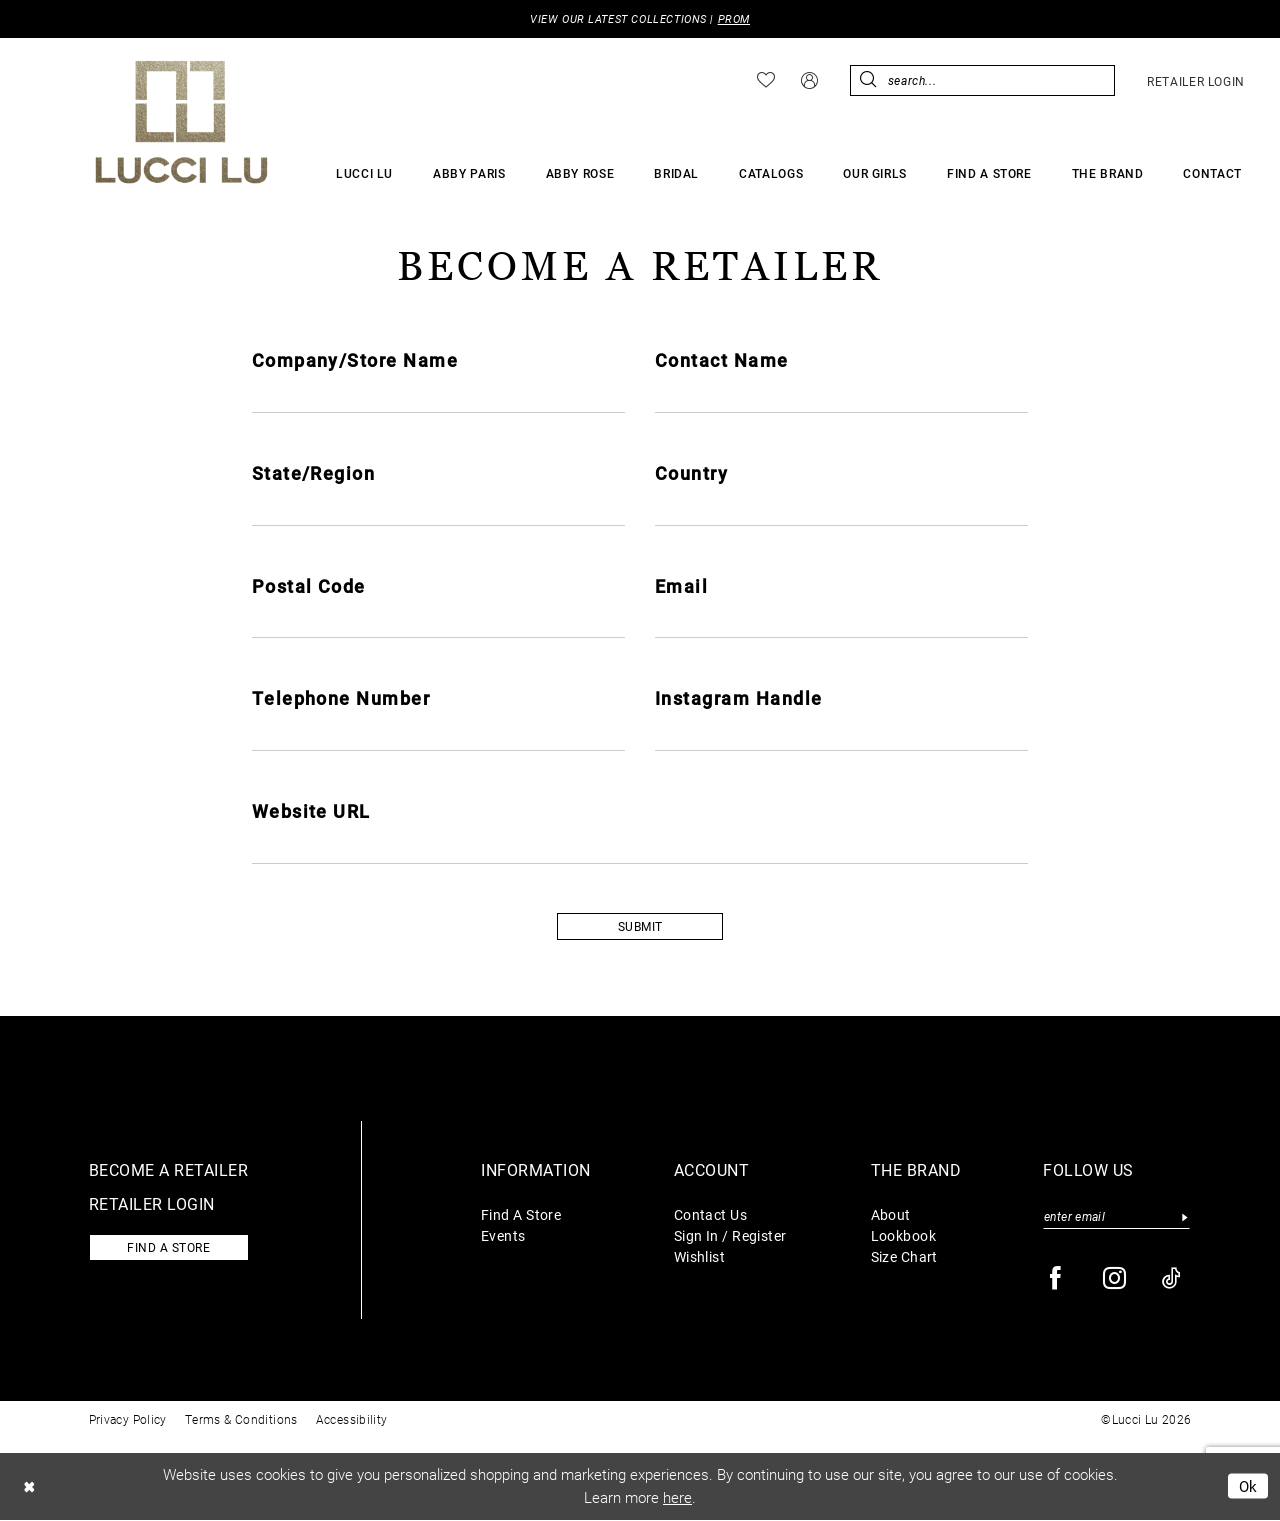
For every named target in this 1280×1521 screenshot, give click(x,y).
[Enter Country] (841, 508)
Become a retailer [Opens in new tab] (169, 1170)
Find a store (169, 1249)
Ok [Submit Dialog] (1248, 1487)
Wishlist (700, 1257)
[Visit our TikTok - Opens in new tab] (1172, 1279)
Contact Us (710, 1215)
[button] (809, 80)
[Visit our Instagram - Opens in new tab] (1115, 1279)
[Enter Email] (841, 621)
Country (691, 473)
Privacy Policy (128, 1420)
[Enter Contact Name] (841, 395)
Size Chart (904, 1257)
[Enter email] (1116, 1217)
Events (503, 1236)
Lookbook (904, 1236)
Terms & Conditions (241, 1420)
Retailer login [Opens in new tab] (152, 1204)
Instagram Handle (739, 699)
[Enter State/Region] (438, 508)
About (891, 1215)
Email (681, 586)
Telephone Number (341, 699)
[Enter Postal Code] (438, 621)
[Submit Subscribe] (1184, 1217)
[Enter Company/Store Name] (438, 395)
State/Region (314, 473)
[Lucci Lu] (181, 122)
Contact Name (722, 360)
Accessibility (352, 1420)
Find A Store (521, 1215)
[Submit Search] (868, 80)
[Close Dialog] (29, 1487)
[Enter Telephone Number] (438, 734)
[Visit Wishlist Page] (766, 81)
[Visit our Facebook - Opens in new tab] (1056, 1279)
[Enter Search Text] (982, 80)
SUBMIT (640, 928)
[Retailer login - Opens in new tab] (1196, 81)
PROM (734, 19)
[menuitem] (766, 81)
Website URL (311, 812)
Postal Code (309, 586)
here (677, 1499)
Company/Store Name (355, 360)
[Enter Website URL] (640, 847)
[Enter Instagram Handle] (841, 734)
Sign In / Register (730, 1236)
